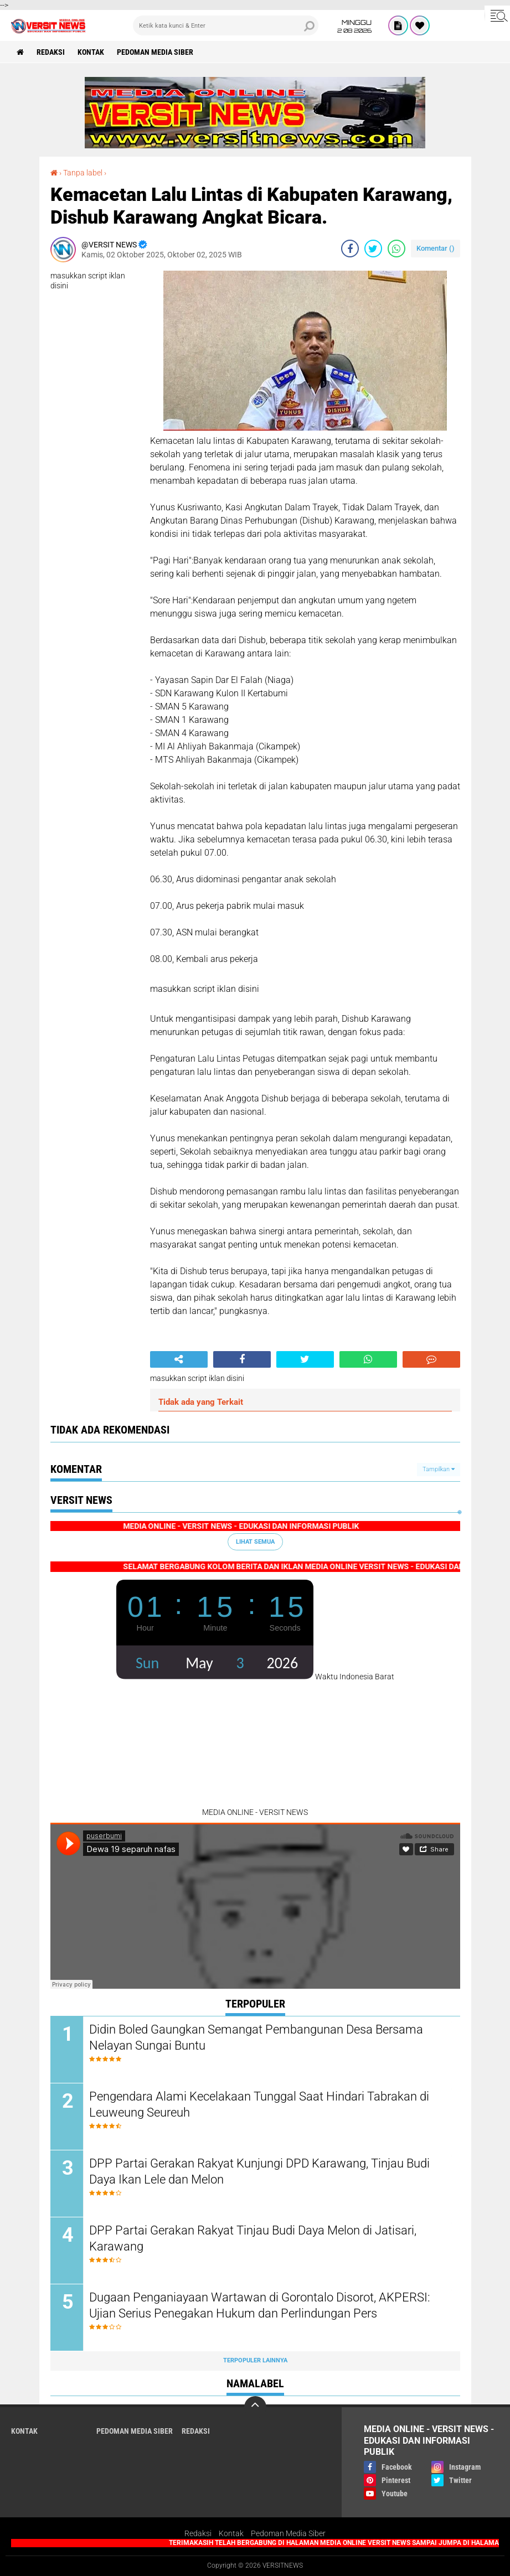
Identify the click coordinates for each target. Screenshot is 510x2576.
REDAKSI (51, 52)
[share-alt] (179, 1359)
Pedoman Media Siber (155, 52)
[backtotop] (255, 2407)
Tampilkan (439, 1469)
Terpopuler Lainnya (255, 2360)
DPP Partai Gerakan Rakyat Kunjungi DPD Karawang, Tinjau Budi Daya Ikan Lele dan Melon (259, 2171)
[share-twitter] (373, 248)
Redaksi (198, 2533)
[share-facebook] (350, 248)
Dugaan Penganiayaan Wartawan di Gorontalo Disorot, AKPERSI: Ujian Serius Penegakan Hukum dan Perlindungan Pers (259, 2305)
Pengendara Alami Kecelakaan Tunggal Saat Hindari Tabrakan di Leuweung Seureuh (259, 2104)
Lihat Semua (255, 1541)
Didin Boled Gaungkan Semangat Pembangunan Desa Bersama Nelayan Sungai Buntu (256, 2037)
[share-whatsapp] (396, 248)
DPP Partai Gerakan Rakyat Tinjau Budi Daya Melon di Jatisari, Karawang (252, 2238)
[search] (225, 25)
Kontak (231, 2533)
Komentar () (435, 248)
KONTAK (91, 52)
